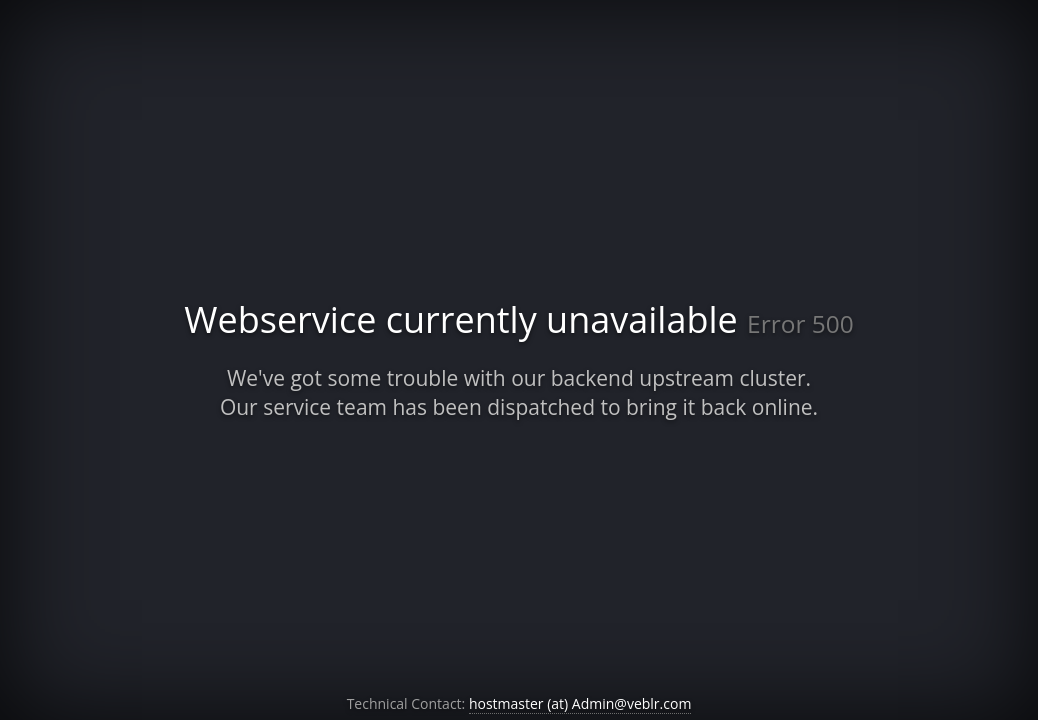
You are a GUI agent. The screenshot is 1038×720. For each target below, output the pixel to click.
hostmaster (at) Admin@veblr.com (580, 703)
